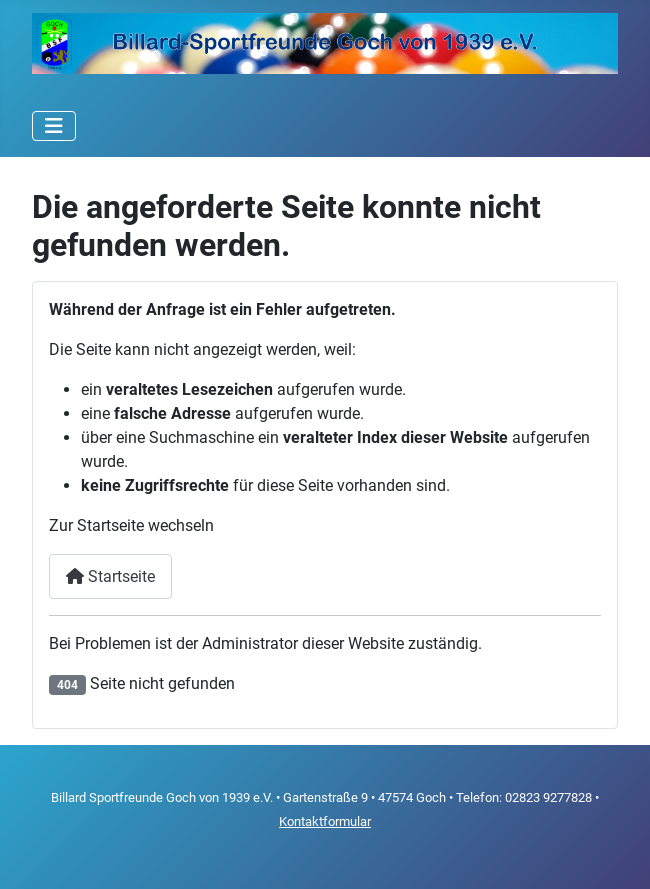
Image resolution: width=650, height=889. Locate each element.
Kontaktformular (325, 821)
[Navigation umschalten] (54, 126)
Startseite (110, 576)
